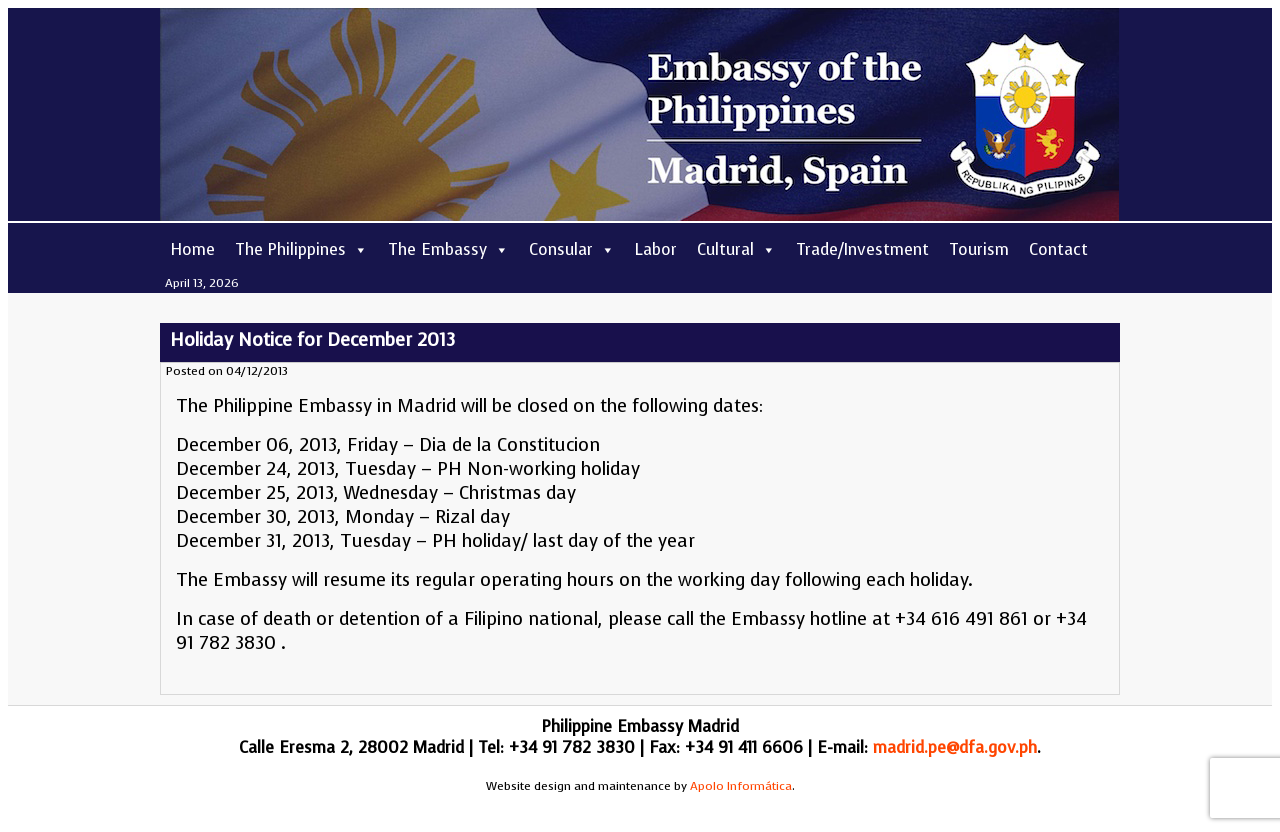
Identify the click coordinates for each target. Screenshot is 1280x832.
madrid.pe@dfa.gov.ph (955, 747)
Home (192, 249)
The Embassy (448, 249)
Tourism (979, 249)
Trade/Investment (862, 249)
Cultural (736, 249)
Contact (1058, 249)
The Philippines (301, 249)
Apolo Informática (741, 786)
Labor (656, 249)
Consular (572, 249)
